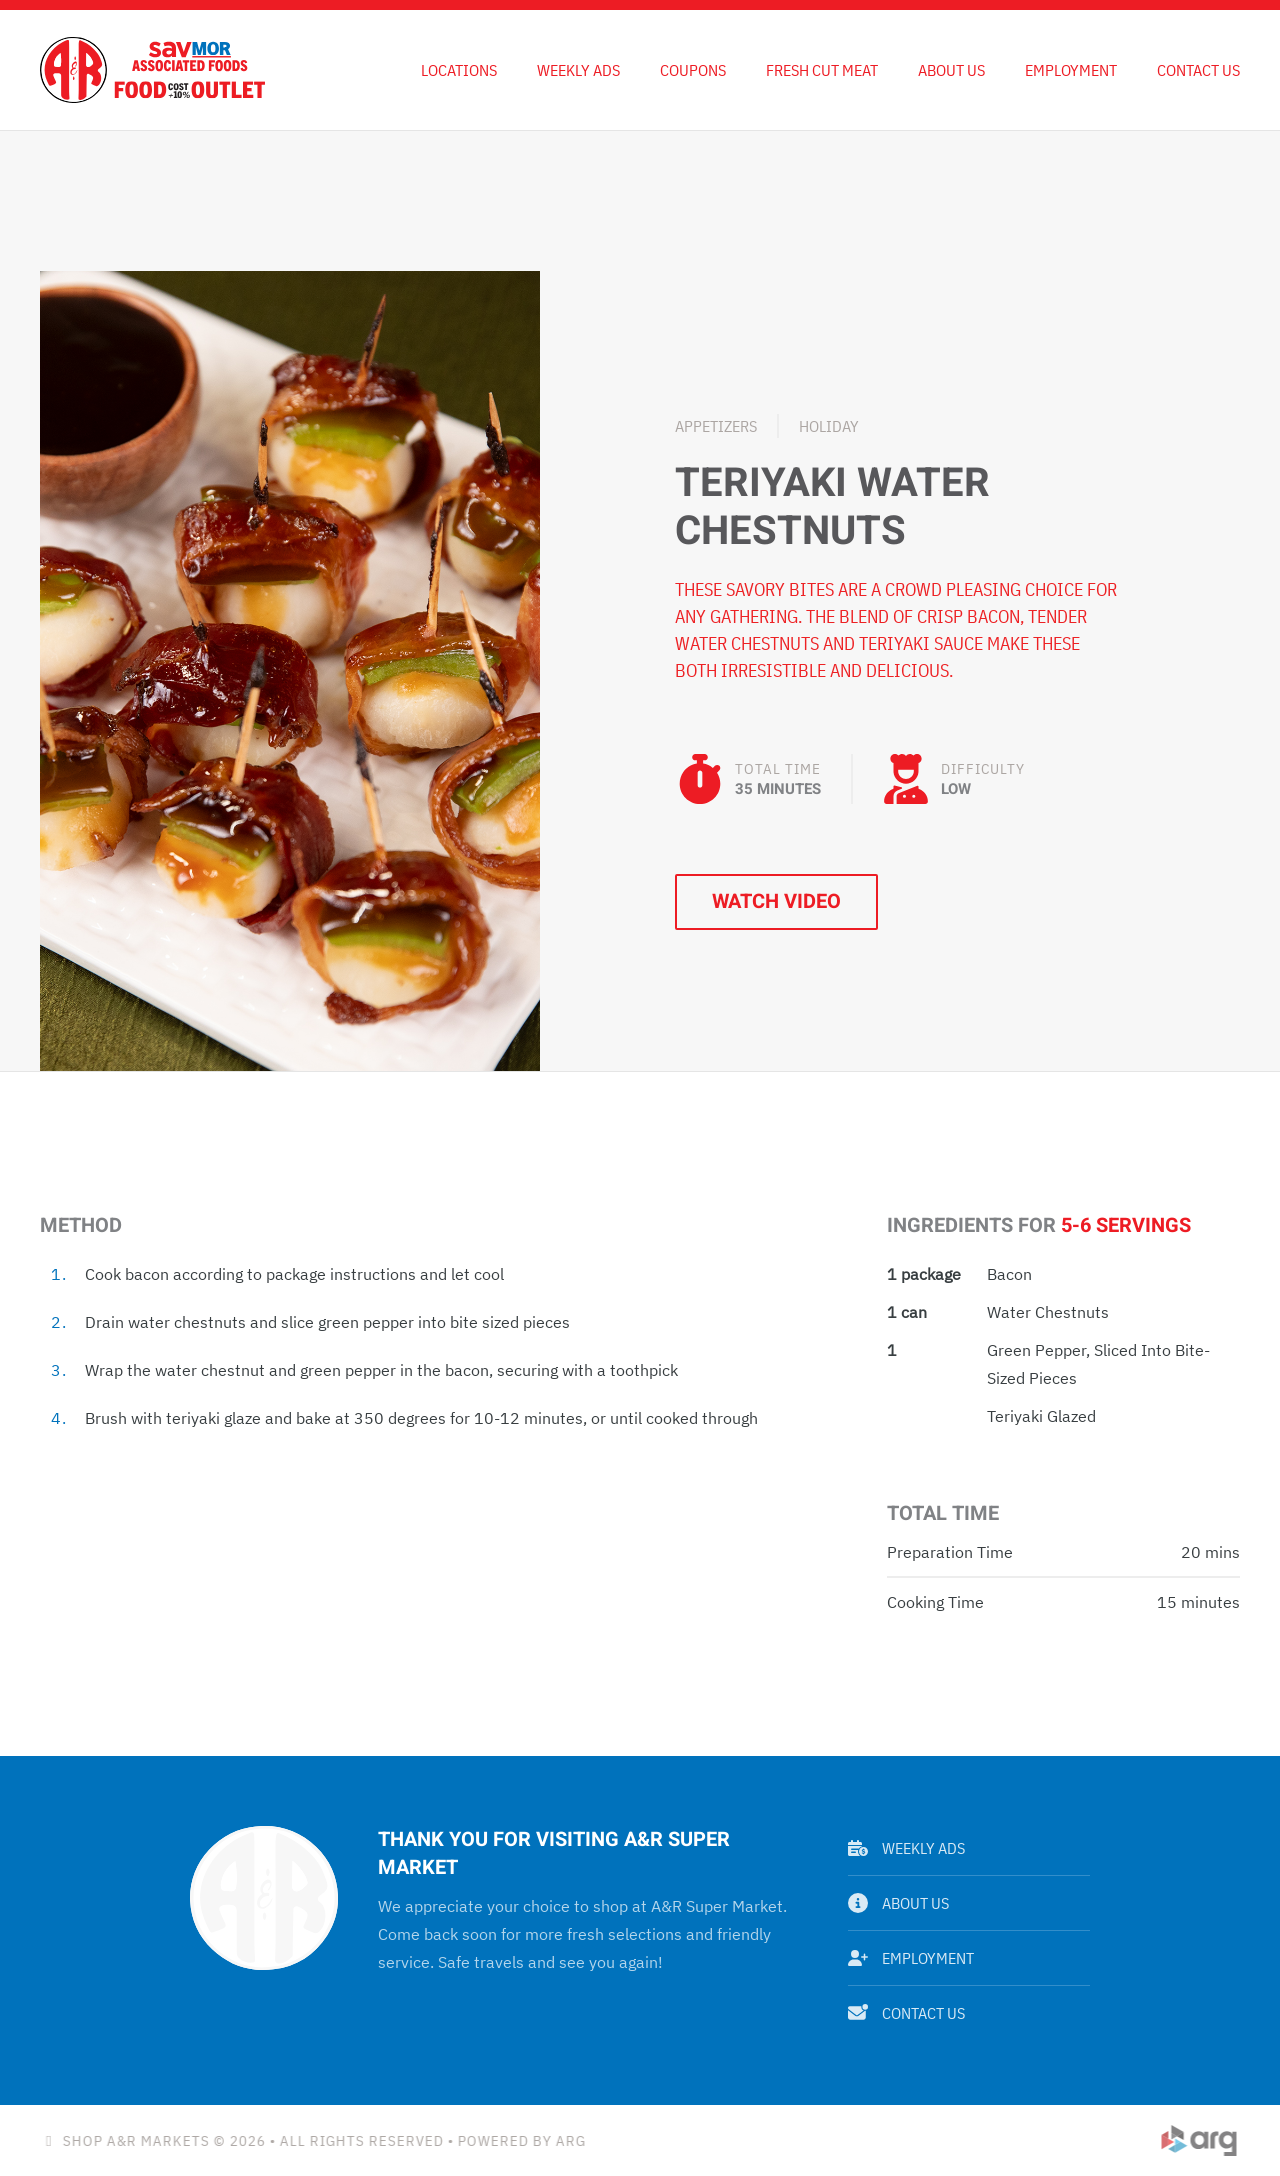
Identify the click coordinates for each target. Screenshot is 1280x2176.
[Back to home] (152, 70)
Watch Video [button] (776, 901)
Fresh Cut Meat (822, 70)
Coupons (693, 70)
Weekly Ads (906, 1848)
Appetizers (716, 426)
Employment (1071, 70)
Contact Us (1198, 70)
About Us (951, 70)
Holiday (829, 426)
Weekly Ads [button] (578, 70)
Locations (459, 70)
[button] (290, 669)
